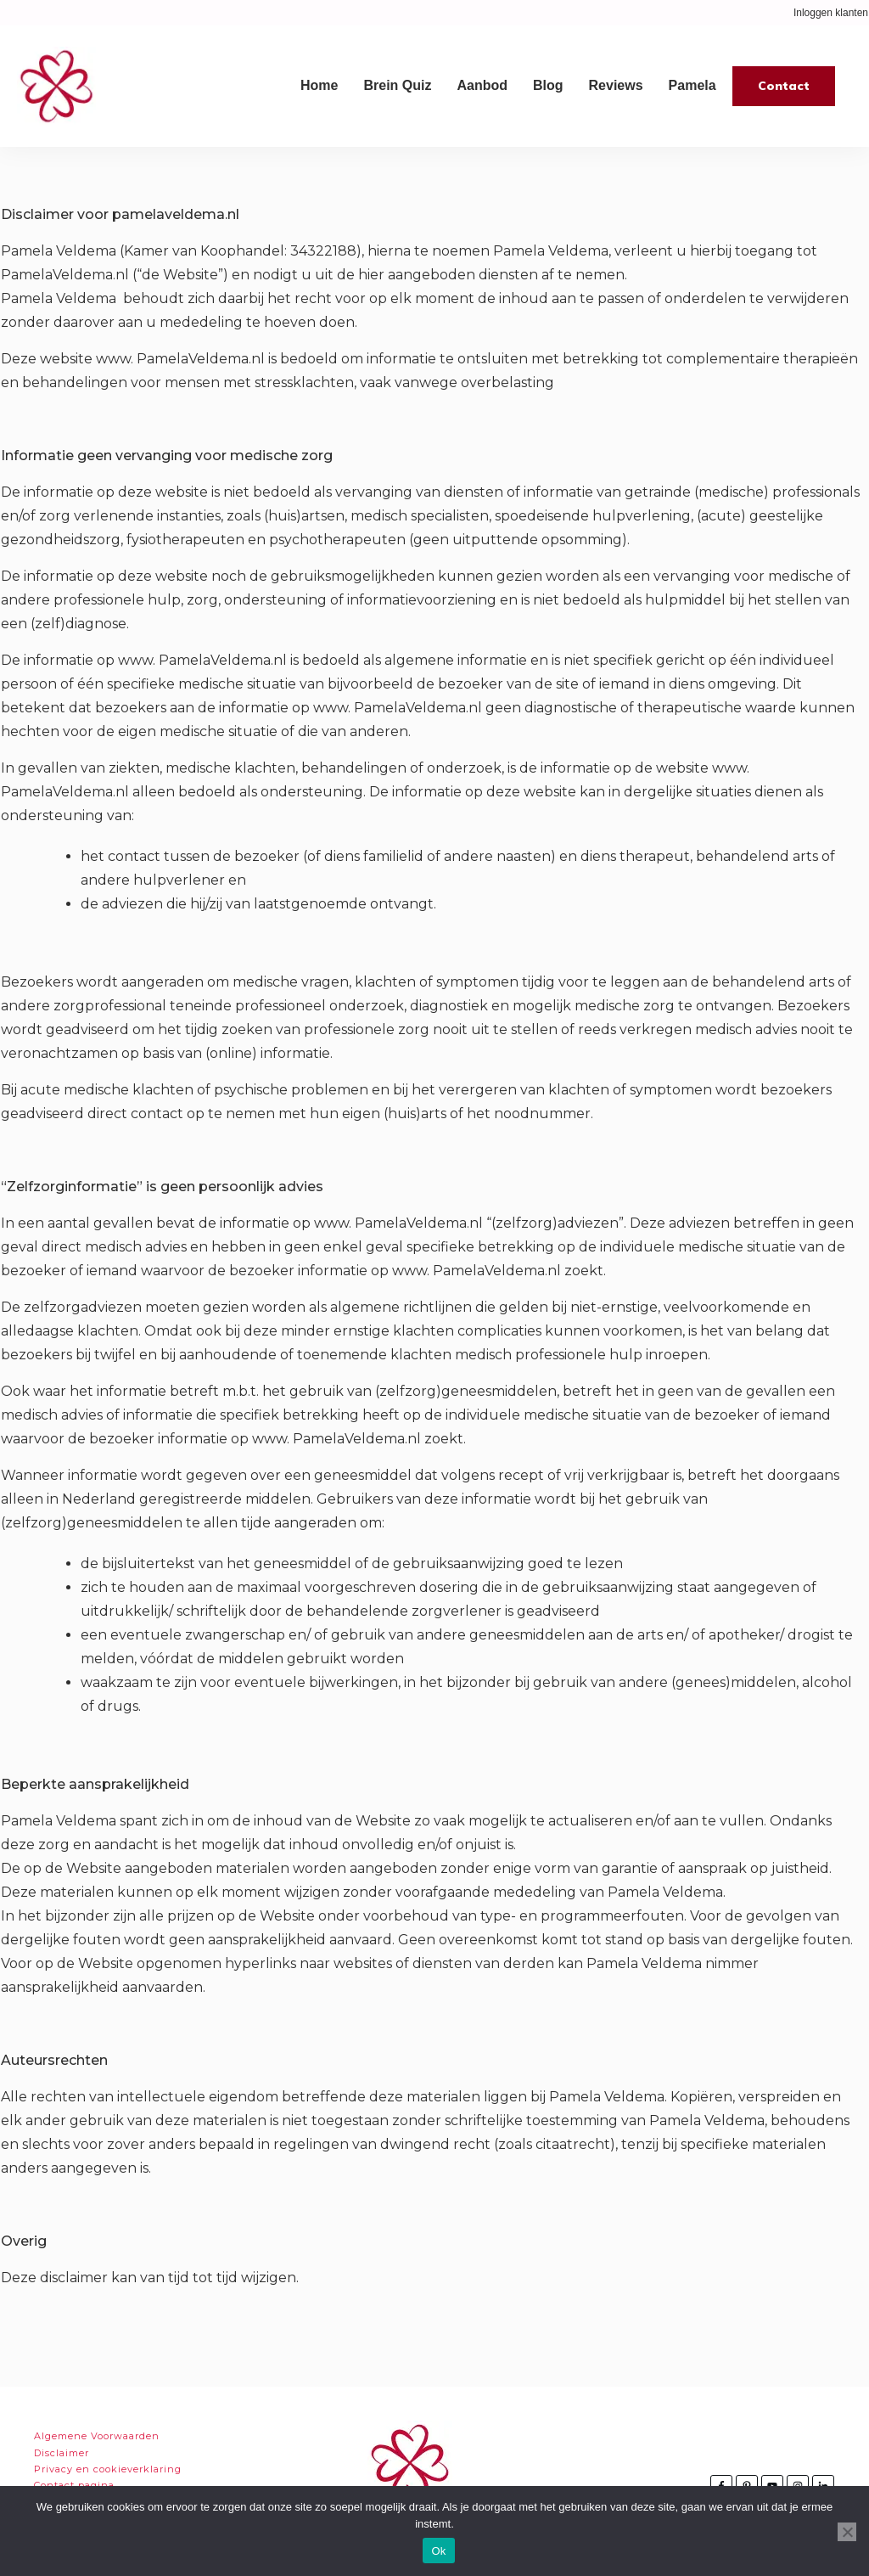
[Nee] (847, 2532)
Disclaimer (61, 2453)
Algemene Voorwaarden (97, 2436)
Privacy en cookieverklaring (108, 2469)
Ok (438, 2551)
